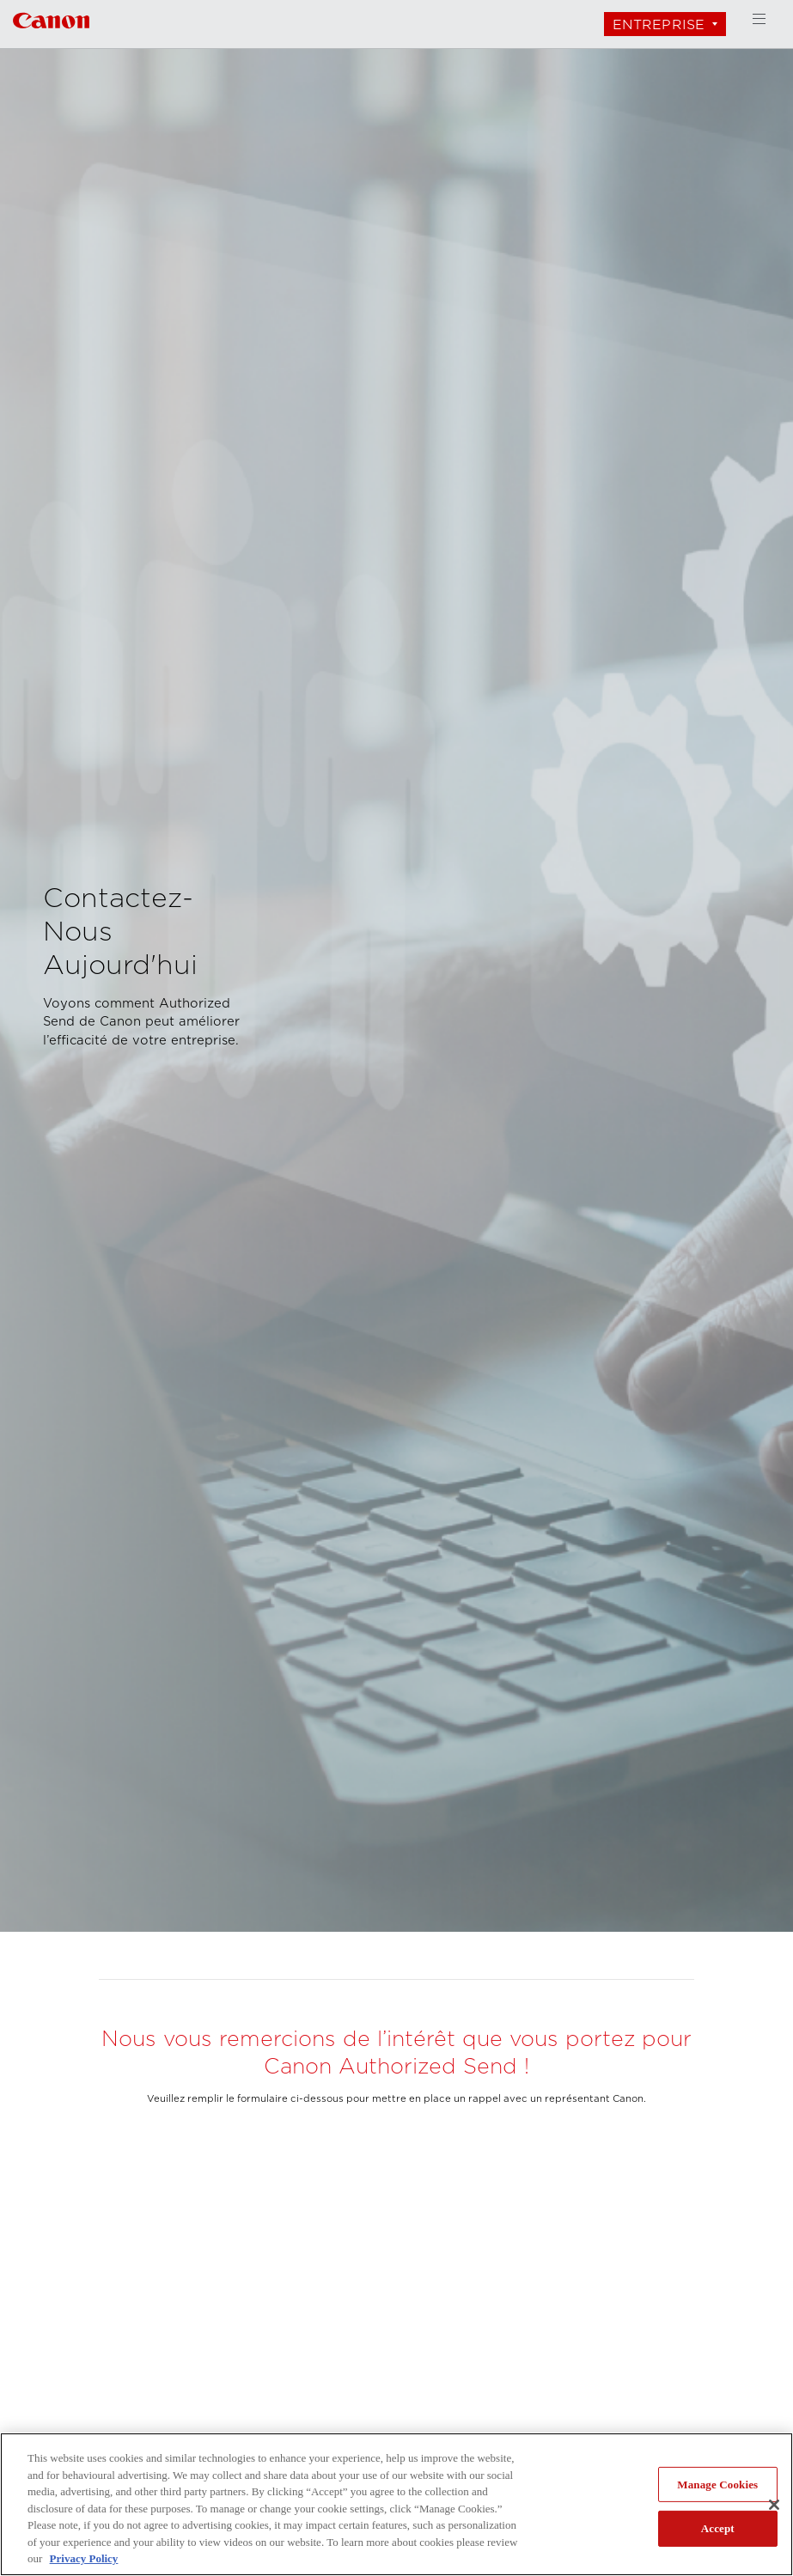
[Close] (774, 2505)
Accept (718, 2528)
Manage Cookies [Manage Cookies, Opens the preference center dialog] (717, 2484)
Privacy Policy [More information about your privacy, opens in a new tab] (84, 2558)
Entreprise (659, 24)
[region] (396, 2504)
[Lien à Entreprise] (51, 18)
